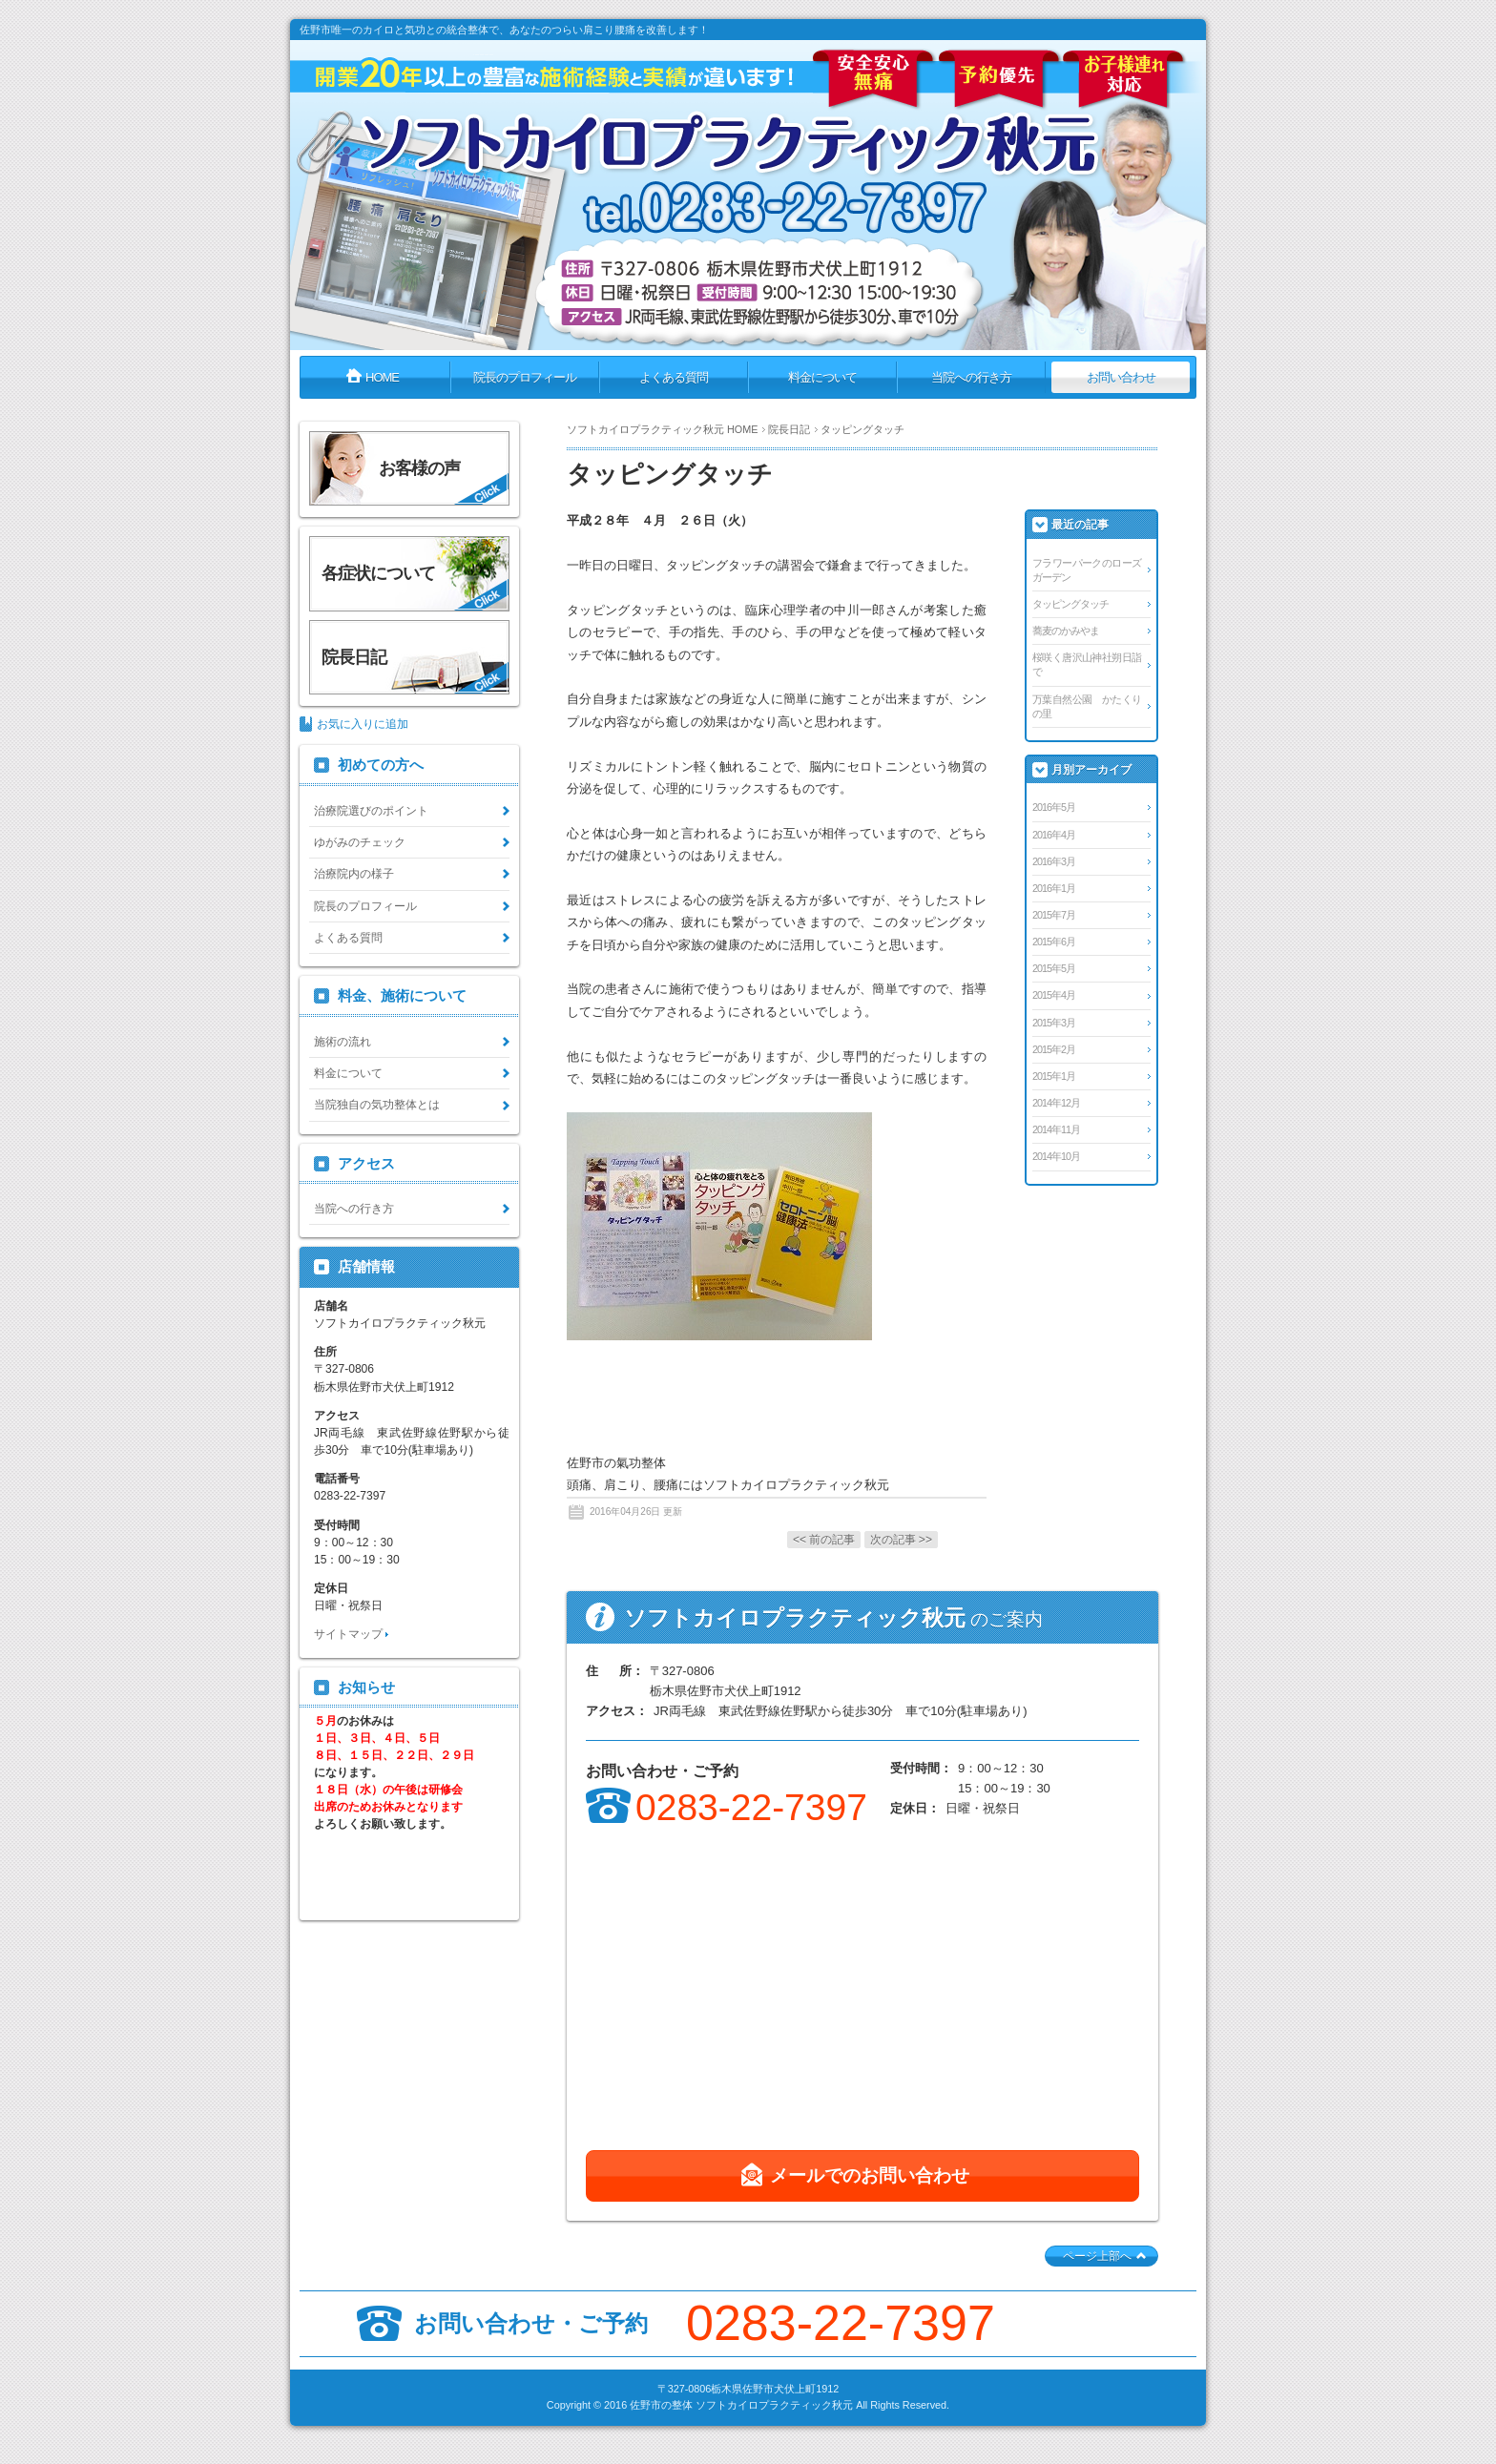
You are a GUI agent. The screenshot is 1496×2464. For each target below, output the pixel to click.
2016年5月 (1053, 807)
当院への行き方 (354, 1208)
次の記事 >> (901, 1539)
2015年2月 (1053, 1049)
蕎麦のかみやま (1065, 630)
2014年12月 (1056, 1102)
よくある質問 (348, 937)
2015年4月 (1053, 995)
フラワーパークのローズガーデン (1086, 570)
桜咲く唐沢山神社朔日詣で (1086, 664)
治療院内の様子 (354, 873)
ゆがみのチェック (359, 842)
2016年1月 (1053, 888)
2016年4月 (1053, 834)
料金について (348, 1073)
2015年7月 (1053, 915)
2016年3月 (1053, 861)
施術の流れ (342, 1041)
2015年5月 (1053, 968)
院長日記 (789, 429)
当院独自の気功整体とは (377, 1104)
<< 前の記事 (824, 1539)
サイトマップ (348, 1634)
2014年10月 (1056, 1156)
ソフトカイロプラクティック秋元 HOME (662, 429)
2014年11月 (1056, 1129)
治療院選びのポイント (371, 811)
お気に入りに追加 (362, 724)
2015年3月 (1053, 1022)
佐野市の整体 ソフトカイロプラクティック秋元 (741, 2405)
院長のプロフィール (365, 906)
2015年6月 (1053, 941)
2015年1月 (1053, 1076)
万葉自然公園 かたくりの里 (1086, 706)
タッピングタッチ (1070, 604)
